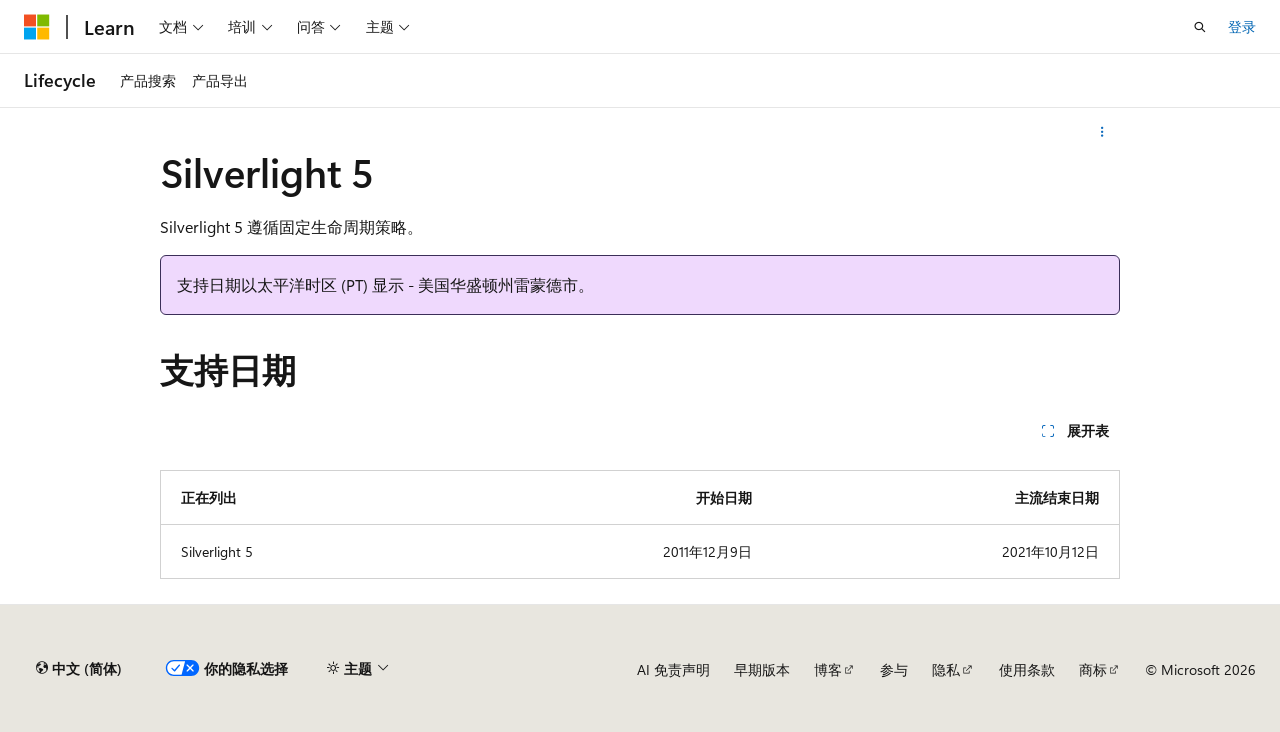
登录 (1242, 26)
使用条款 (1027, 669)
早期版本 (762, 669)
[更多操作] (1102, 132)
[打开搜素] (1200, 27)
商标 (1093, 669)
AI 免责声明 (673, 669)
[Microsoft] (37, 27)
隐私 (946, 669)
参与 (894, 669)
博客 (828, 669)
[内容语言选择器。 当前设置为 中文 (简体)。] (79, 669)
